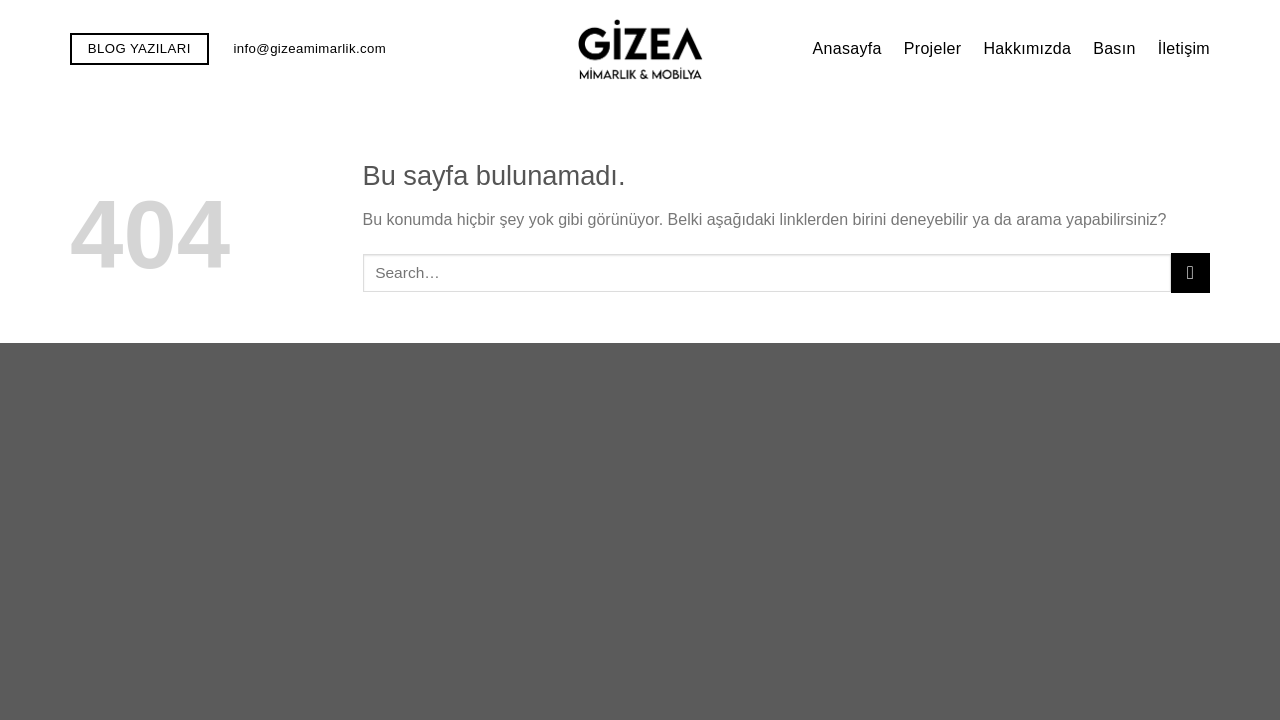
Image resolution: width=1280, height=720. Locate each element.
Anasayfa (846, 48)
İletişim (1184, 48)
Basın (1114, 48)
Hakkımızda (1027, 48)
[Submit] (1190, 272)
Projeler (933, 48)
